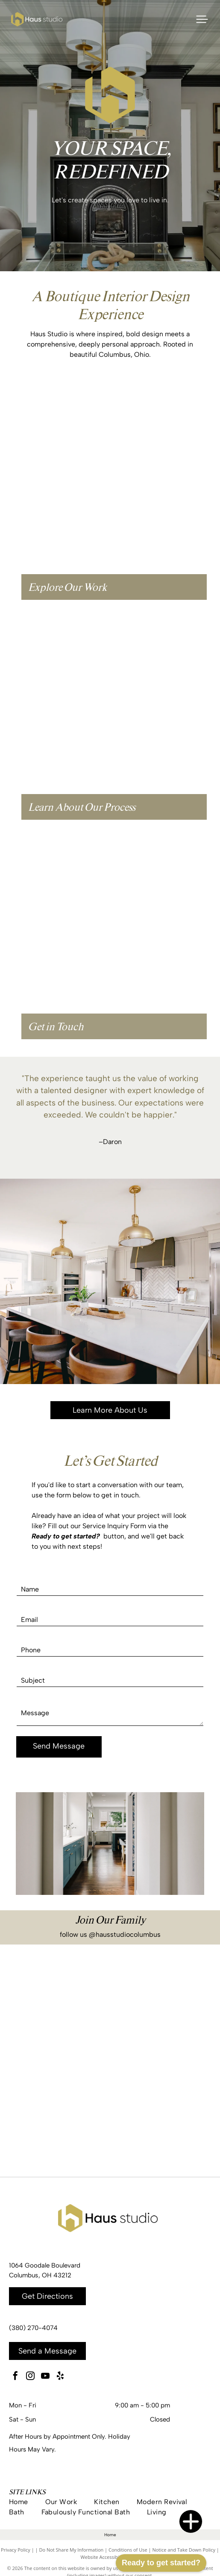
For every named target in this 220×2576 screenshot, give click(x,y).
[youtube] (45, 2376)
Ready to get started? (161, 2562)
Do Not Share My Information (71, 2549)
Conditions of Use (128, 2549)
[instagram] (30, 2376)
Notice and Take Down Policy (183, 2549)
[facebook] (15, 2376)
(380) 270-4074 (33, 2328)
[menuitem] (27, 2502)
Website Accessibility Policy (110, 2557)
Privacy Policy (15, 2549)
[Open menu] (202, 19)
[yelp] (60, 2376)
